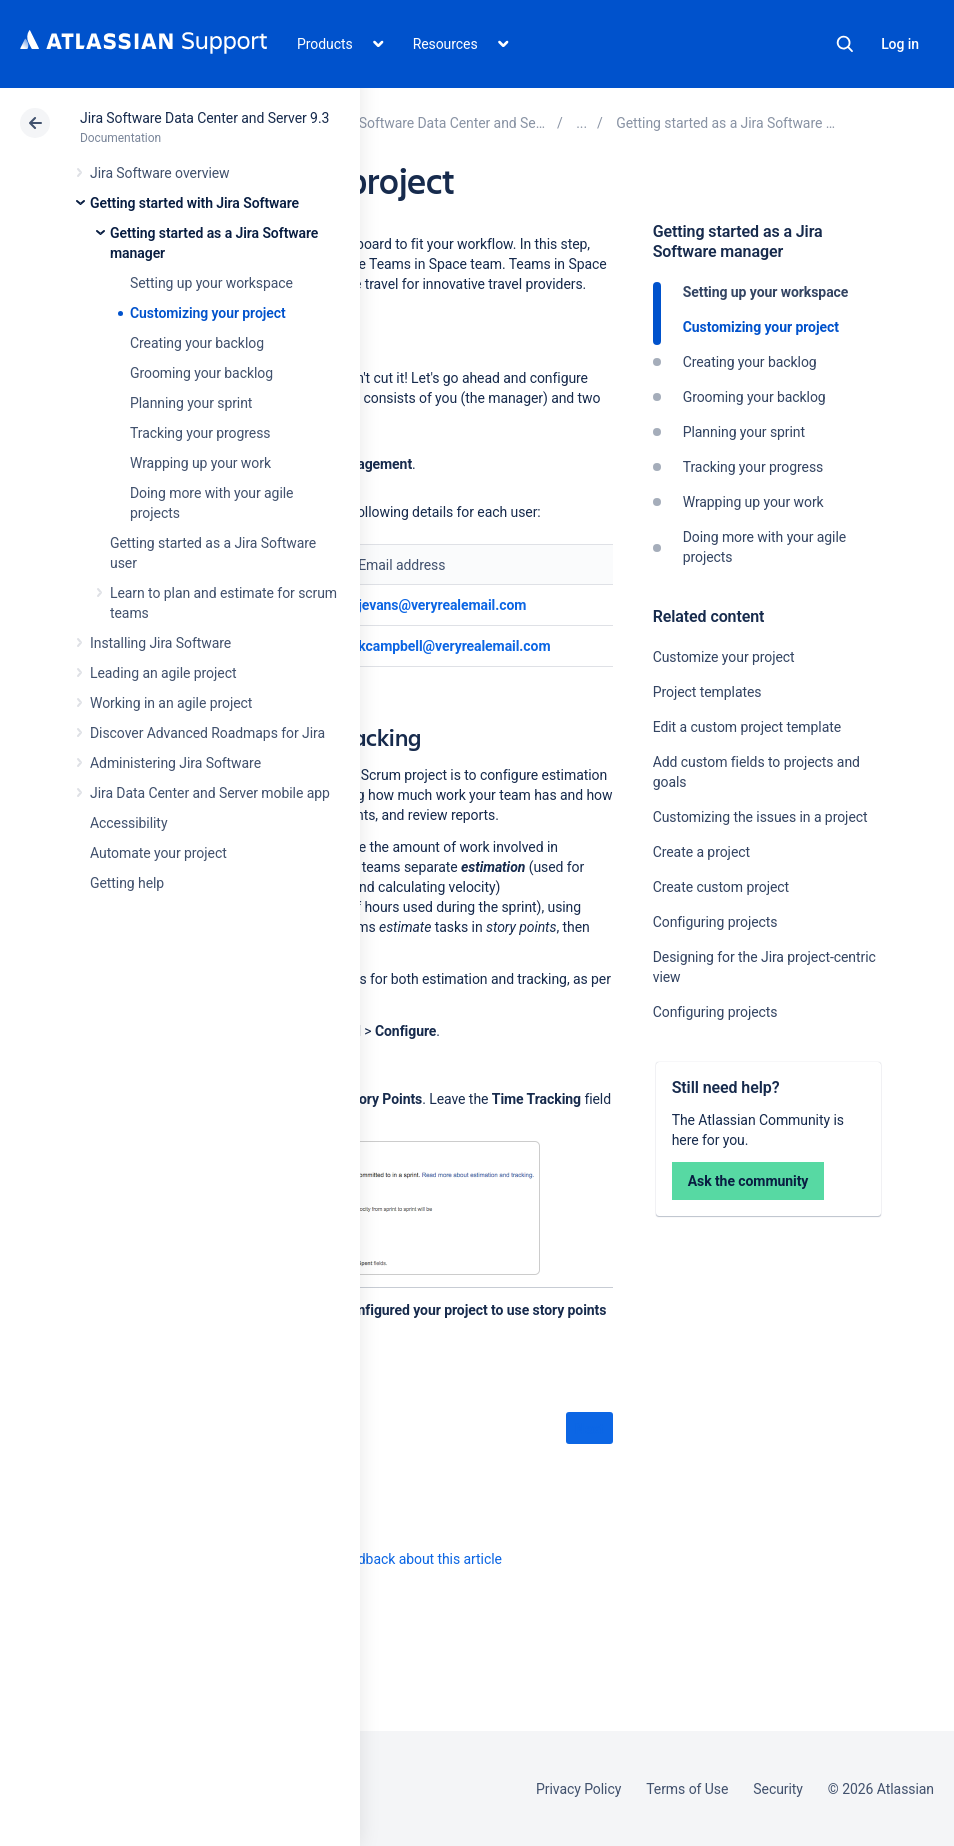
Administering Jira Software (175, 763)
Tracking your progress (200, 433)
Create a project (701, 852)
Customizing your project (208, 313)
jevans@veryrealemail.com (442, 605)
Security (778, 1789)
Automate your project (158, 853)
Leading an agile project (163, 673)
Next (589, 1429)
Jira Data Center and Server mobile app (210, 793)
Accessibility (128, 823)
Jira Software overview (160, 173)
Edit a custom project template (747, 727)
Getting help (127, 883)
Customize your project (724, 657)
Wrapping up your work (200, 463)
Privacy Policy (578, 1789)
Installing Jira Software (160, 643)
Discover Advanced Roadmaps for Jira (207, 733)
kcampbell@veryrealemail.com (454, 646)
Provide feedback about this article (395, 1559)
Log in (900, 44)
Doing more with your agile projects (764, 547)
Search (845, 44)
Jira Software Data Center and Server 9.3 (204, 118)
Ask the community (748, 1181)
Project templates (707, 692)
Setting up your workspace (211, 283)
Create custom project (721, 887)
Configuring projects (715, 922)
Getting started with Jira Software (194, 203)
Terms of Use (687, 1789)
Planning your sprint (191, 403)
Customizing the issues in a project (760, 817)
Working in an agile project (171, 703)
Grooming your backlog (201, 373)
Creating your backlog (197, 343)
